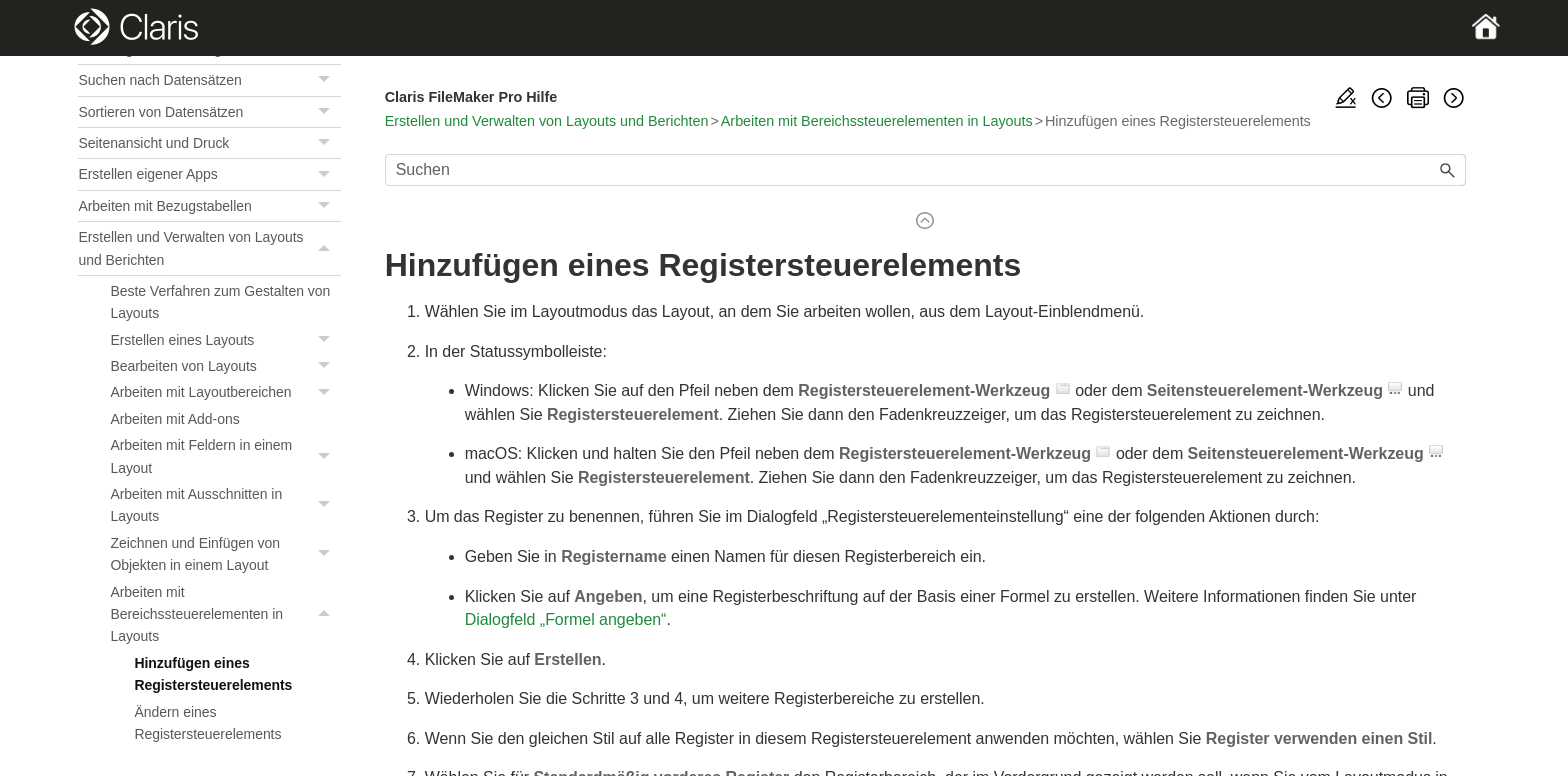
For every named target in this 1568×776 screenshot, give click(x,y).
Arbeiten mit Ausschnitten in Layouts (225, 505)
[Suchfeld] (925, 170)
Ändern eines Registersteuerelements (207, 723)
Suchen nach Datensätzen (209, 80)
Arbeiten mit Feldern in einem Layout (225, 456)
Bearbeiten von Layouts (225, 366)
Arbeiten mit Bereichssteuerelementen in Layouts (225, 614)
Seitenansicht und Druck (209, 143)
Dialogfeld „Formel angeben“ (566, 619)
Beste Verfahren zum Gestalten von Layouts (220, 302)
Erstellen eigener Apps (209, 174)
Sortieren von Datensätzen (209, 112)
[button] (327, 80)
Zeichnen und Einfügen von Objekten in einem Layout (225, 554)
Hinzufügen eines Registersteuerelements (213, 674)
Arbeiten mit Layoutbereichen (225, 392)
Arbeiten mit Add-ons (174, 419)
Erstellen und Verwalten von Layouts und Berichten (209, 248)
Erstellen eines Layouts (225, 340)
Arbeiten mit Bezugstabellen (209, 206)
